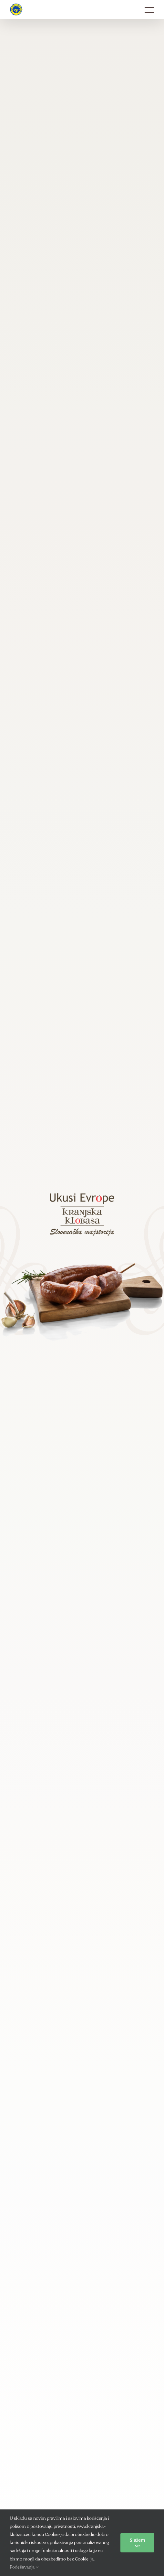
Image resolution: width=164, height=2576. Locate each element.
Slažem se (137, 2543)
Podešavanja (24, 2567)
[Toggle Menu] (149, 10)
